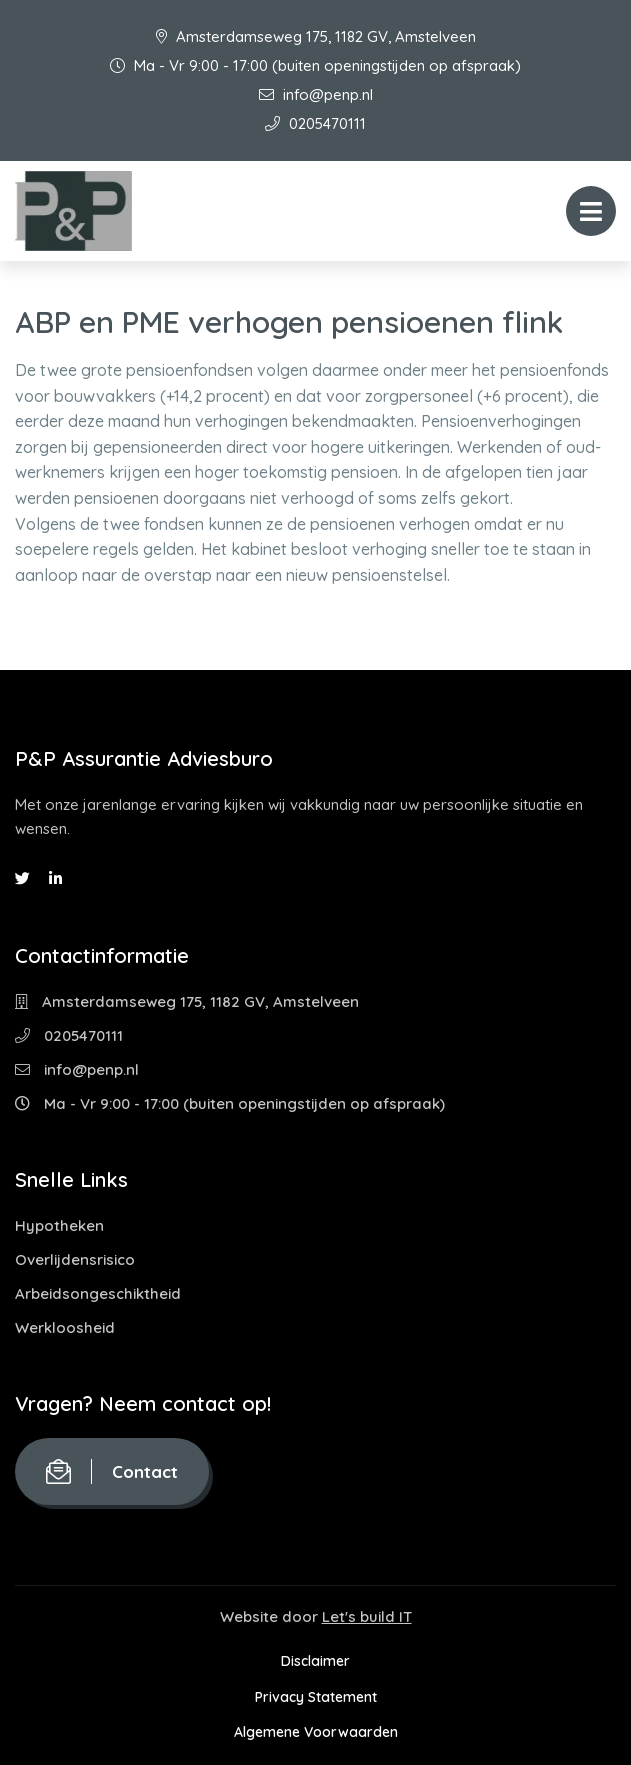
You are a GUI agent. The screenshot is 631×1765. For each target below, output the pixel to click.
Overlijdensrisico (75, 1259)
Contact (112, 1471)
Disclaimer (315, 1661)
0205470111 (315, 123)
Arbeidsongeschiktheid (98, 1293)
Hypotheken (59, 1225)
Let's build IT (367, 1616)
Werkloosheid (65, 1327)
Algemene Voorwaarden (316, 1732)
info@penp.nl (316, 94)
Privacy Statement (316, 1697)
